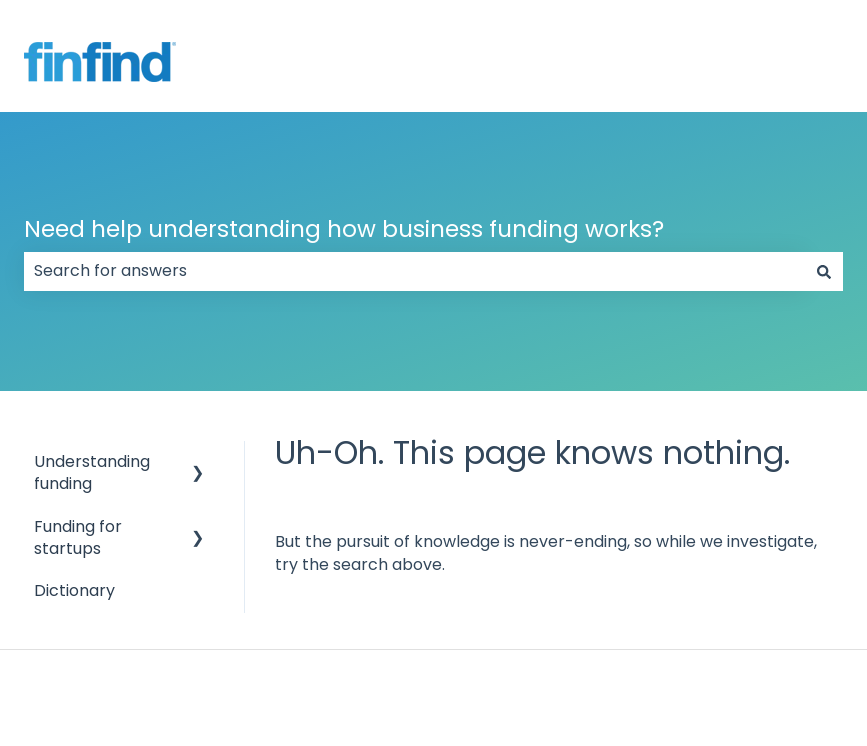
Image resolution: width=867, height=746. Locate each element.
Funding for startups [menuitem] (78, 537)
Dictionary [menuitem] (74, 590)
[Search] (824, 271)
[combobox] (414, 271)
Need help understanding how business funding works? (344, 229)
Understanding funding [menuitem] (92, 472)
